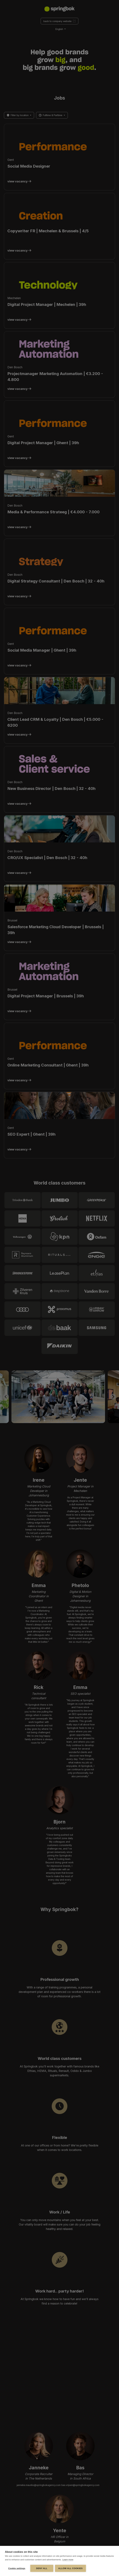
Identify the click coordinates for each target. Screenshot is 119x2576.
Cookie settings (16, 2568)
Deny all (41, 2568)
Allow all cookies (70, 2568)
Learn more (67, 2559)
